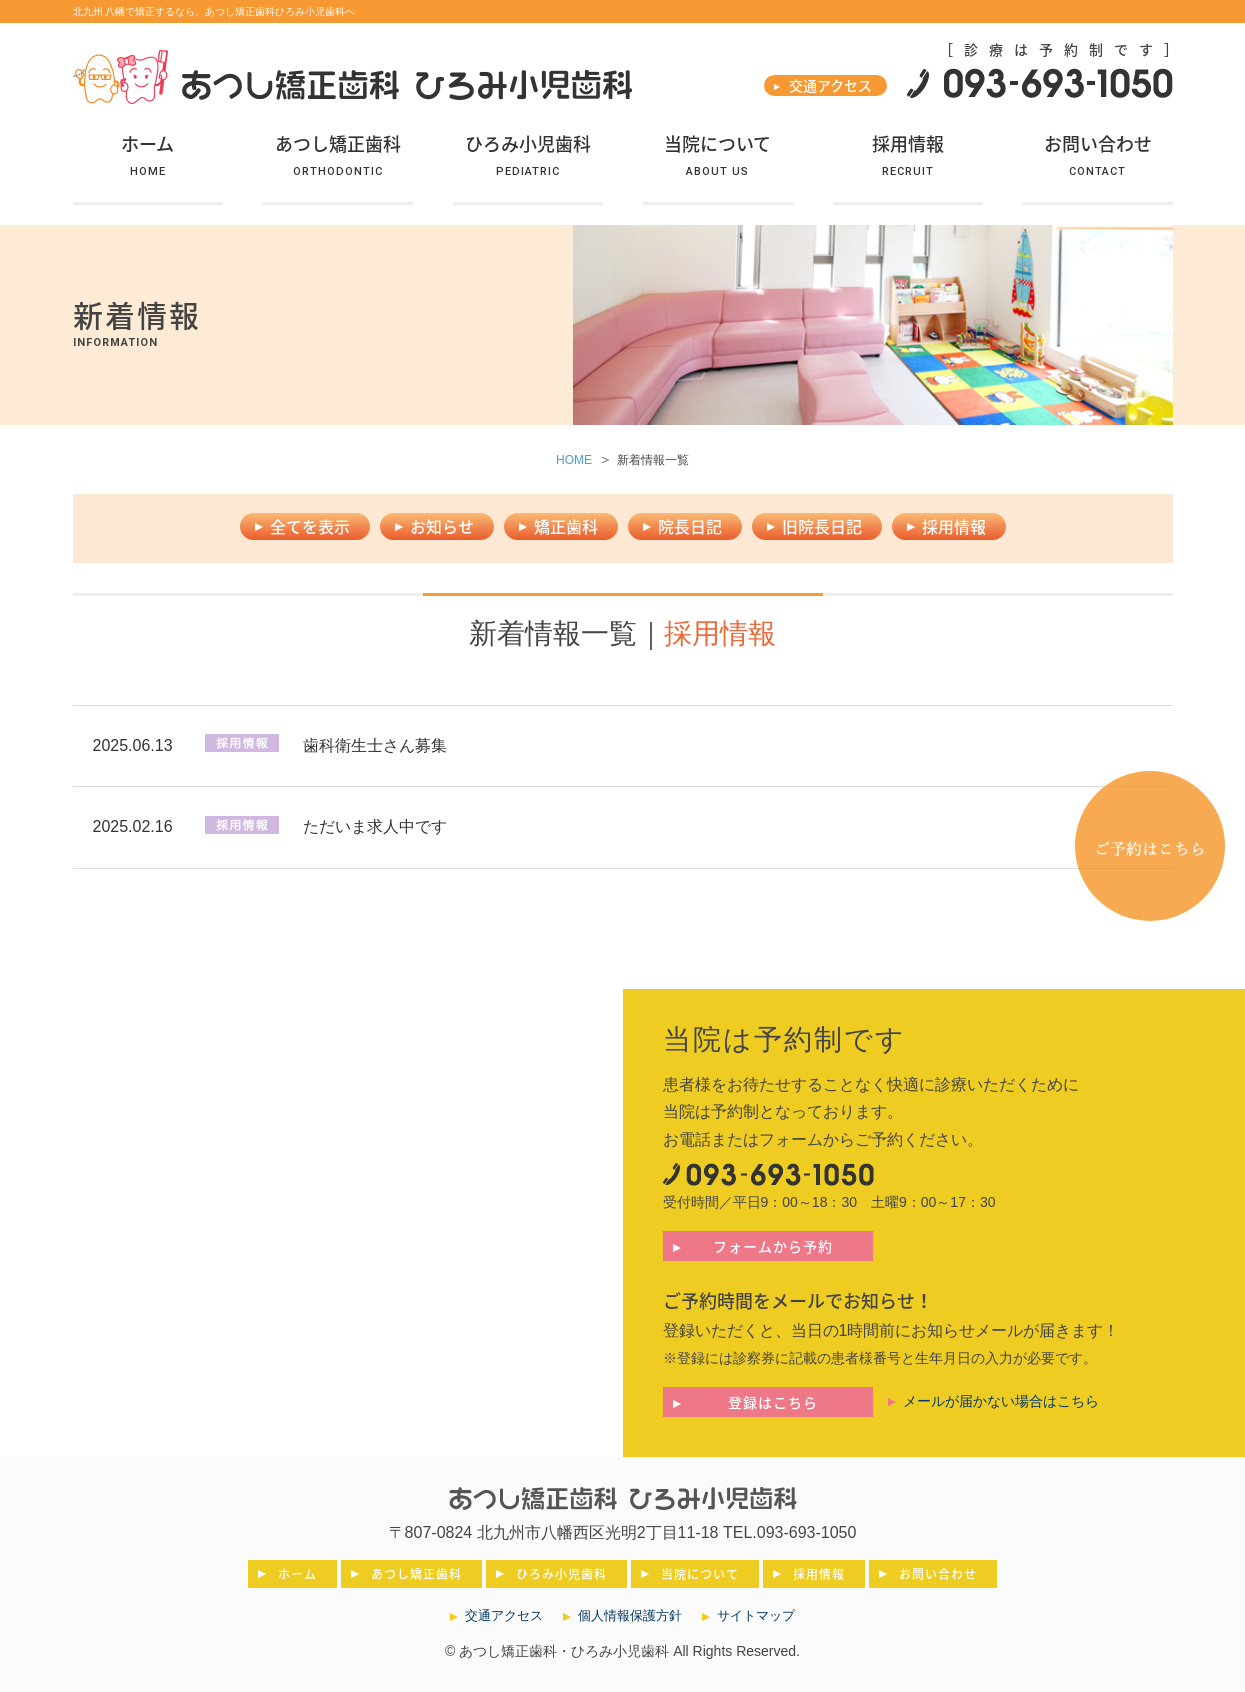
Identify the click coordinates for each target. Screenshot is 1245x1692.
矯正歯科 (566, 526)
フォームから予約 (773, 1246)
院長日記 (690, 526)
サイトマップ (756, 1615)
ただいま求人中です (375, 826)
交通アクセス (830, 85)
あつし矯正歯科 (416, 1574)
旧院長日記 (822, 526)
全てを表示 (310, 526)
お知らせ (442, 526)
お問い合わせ (938, 1574)
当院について (700, 1574)
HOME (574, 460)
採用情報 (954, 526)
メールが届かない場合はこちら (1001, 1401)
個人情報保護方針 (630, 1615)
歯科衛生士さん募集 (375, 745)
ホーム (297, 1574)
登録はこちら (773, 1402)
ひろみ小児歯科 (561, 1574)
